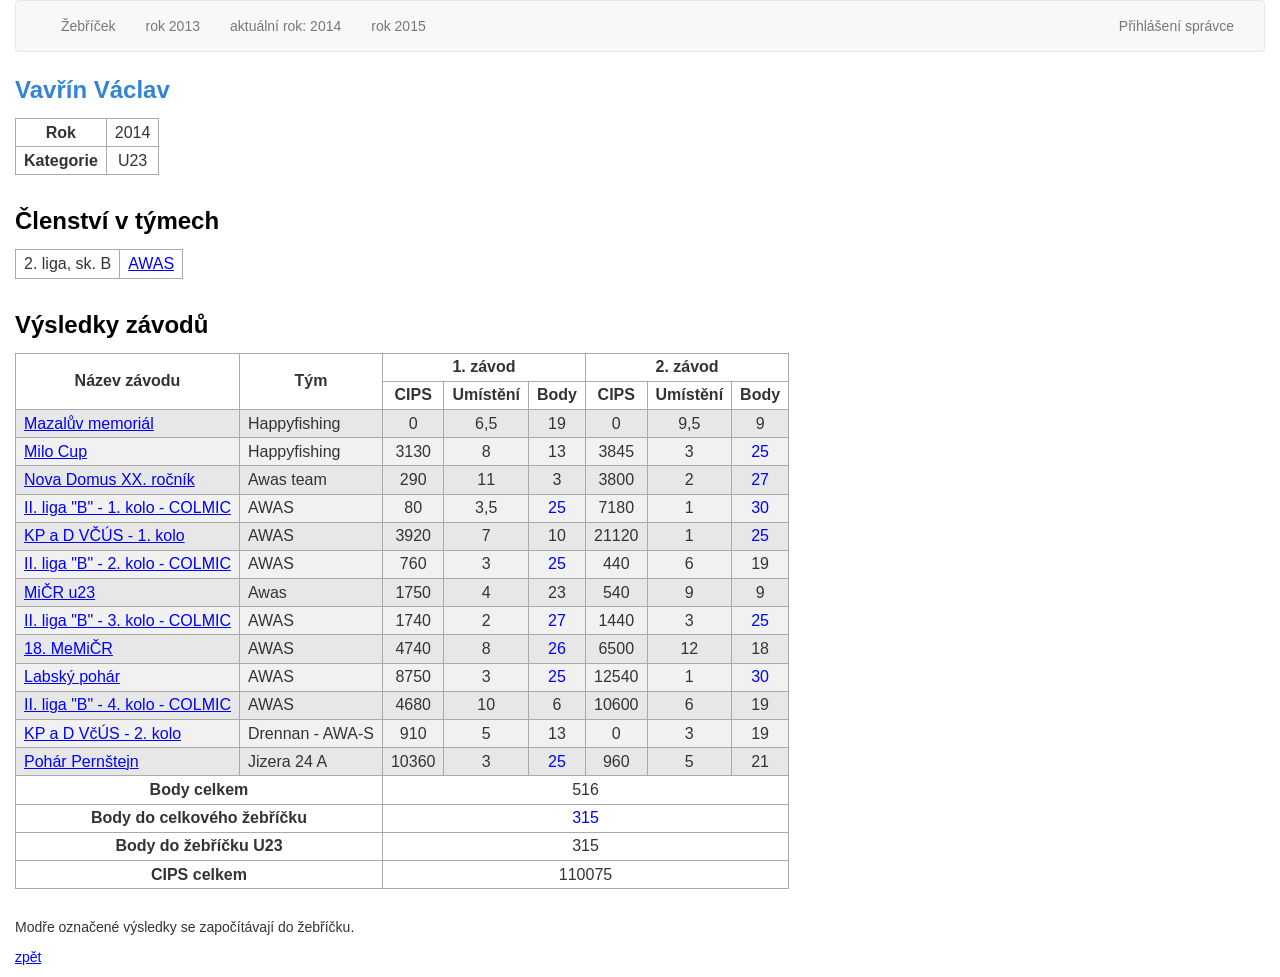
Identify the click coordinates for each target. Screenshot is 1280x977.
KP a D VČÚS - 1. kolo (104, 535)
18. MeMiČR (68, 648)
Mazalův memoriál (89, 423)
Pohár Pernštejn (81, 761)
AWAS (151, 263)
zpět (28, 957)
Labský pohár (72, 676)
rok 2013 (172, 26)
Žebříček (88, 26)
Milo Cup (55, 451)
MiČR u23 (59, 592)
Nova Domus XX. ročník (109, 479)
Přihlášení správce (1176, 26)
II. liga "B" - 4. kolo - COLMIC (127, 704)
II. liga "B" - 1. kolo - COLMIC (127, 507)
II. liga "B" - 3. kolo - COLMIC (127, 620)
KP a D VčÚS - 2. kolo (102, 733)
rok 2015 (398, 26)
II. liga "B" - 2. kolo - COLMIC (127, 563)
